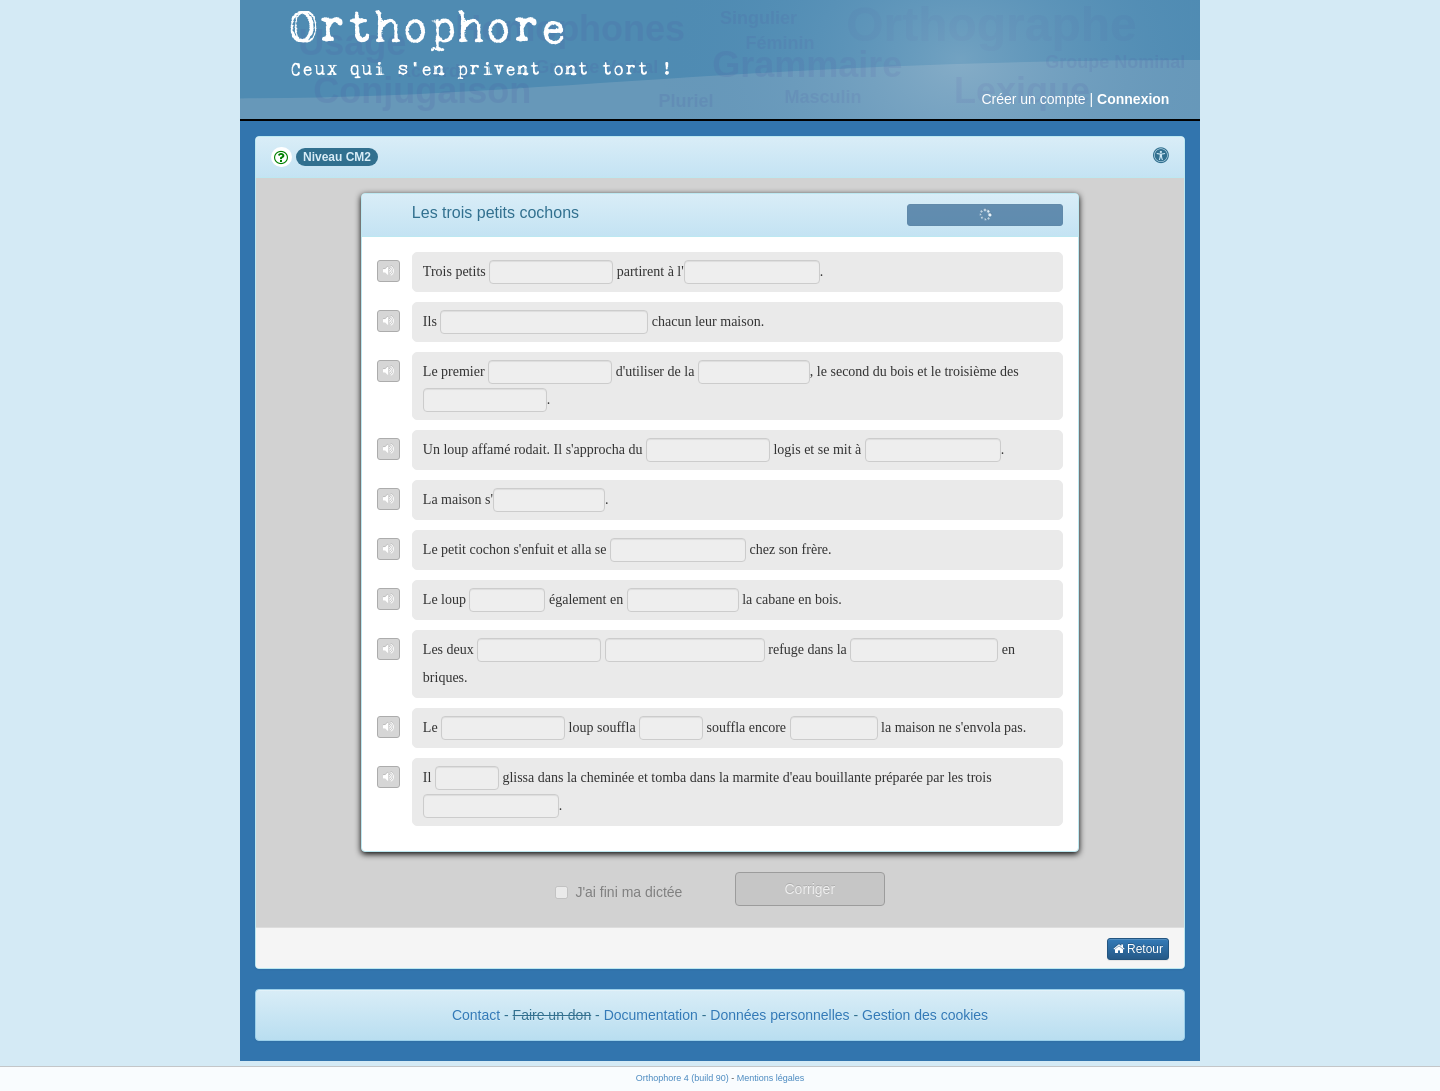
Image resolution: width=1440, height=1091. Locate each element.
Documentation (651, 1015)
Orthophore (429, 29)
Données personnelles (779, 1015)
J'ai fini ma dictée (618, 892)
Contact (476, 1015)
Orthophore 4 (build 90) (682, 1078)
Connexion (1133, 99)
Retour (1138, 949)
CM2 (358, 157)
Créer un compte (1033, 99)
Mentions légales (771, 1078)
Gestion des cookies (925, 1015)
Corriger (809, 889)
